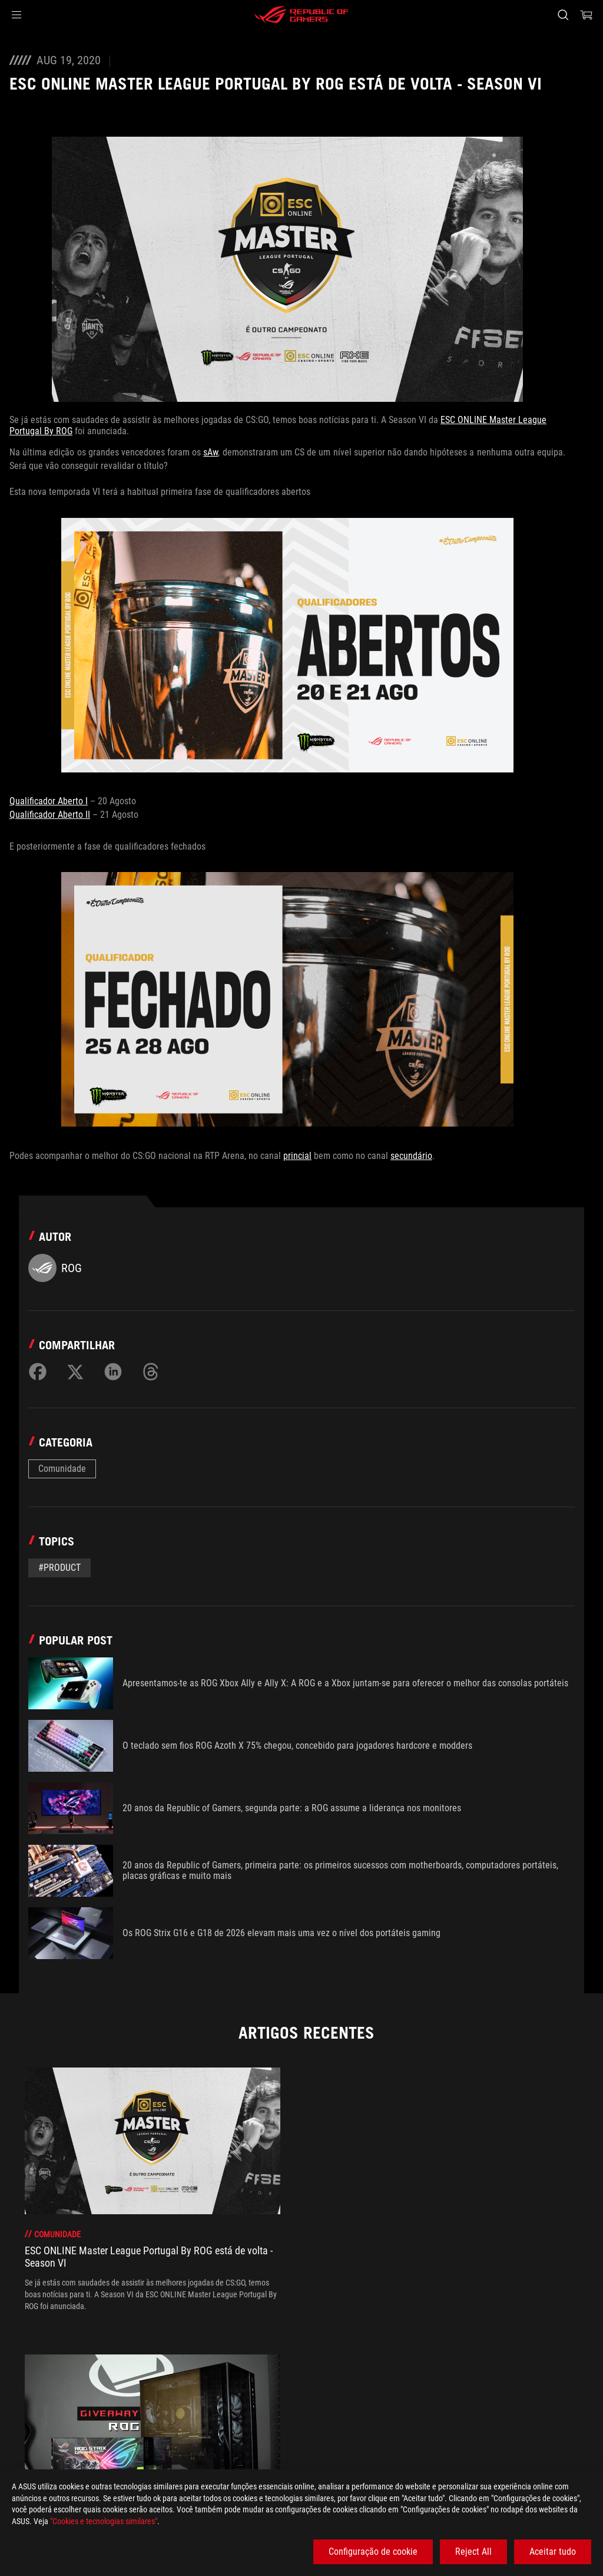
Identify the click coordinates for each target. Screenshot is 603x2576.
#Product (59, 1567)
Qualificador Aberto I (48, 801)
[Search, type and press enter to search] (563, 14)
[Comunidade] (148, 2413)
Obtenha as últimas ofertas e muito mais (457, 2440)
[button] (16, 15)
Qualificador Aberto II (49, 814)
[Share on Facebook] (37, 1371)
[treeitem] (152, 2189)
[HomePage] (18, 2413)
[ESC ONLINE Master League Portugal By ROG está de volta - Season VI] (316, 2413)
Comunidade (62, 1468)
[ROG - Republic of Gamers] (301, 15)
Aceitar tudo (552, 2551)
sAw (210, 452)
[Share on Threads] (150, 1371)
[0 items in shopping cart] (586, 14)
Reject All (473, 2551)
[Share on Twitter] (75, 1371)
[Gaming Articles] (77, 2413)
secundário (411, 1155)
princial (297, 1155)
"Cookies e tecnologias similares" (103, 2521)
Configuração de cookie (373, 2551)
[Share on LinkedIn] (113, 1371)
